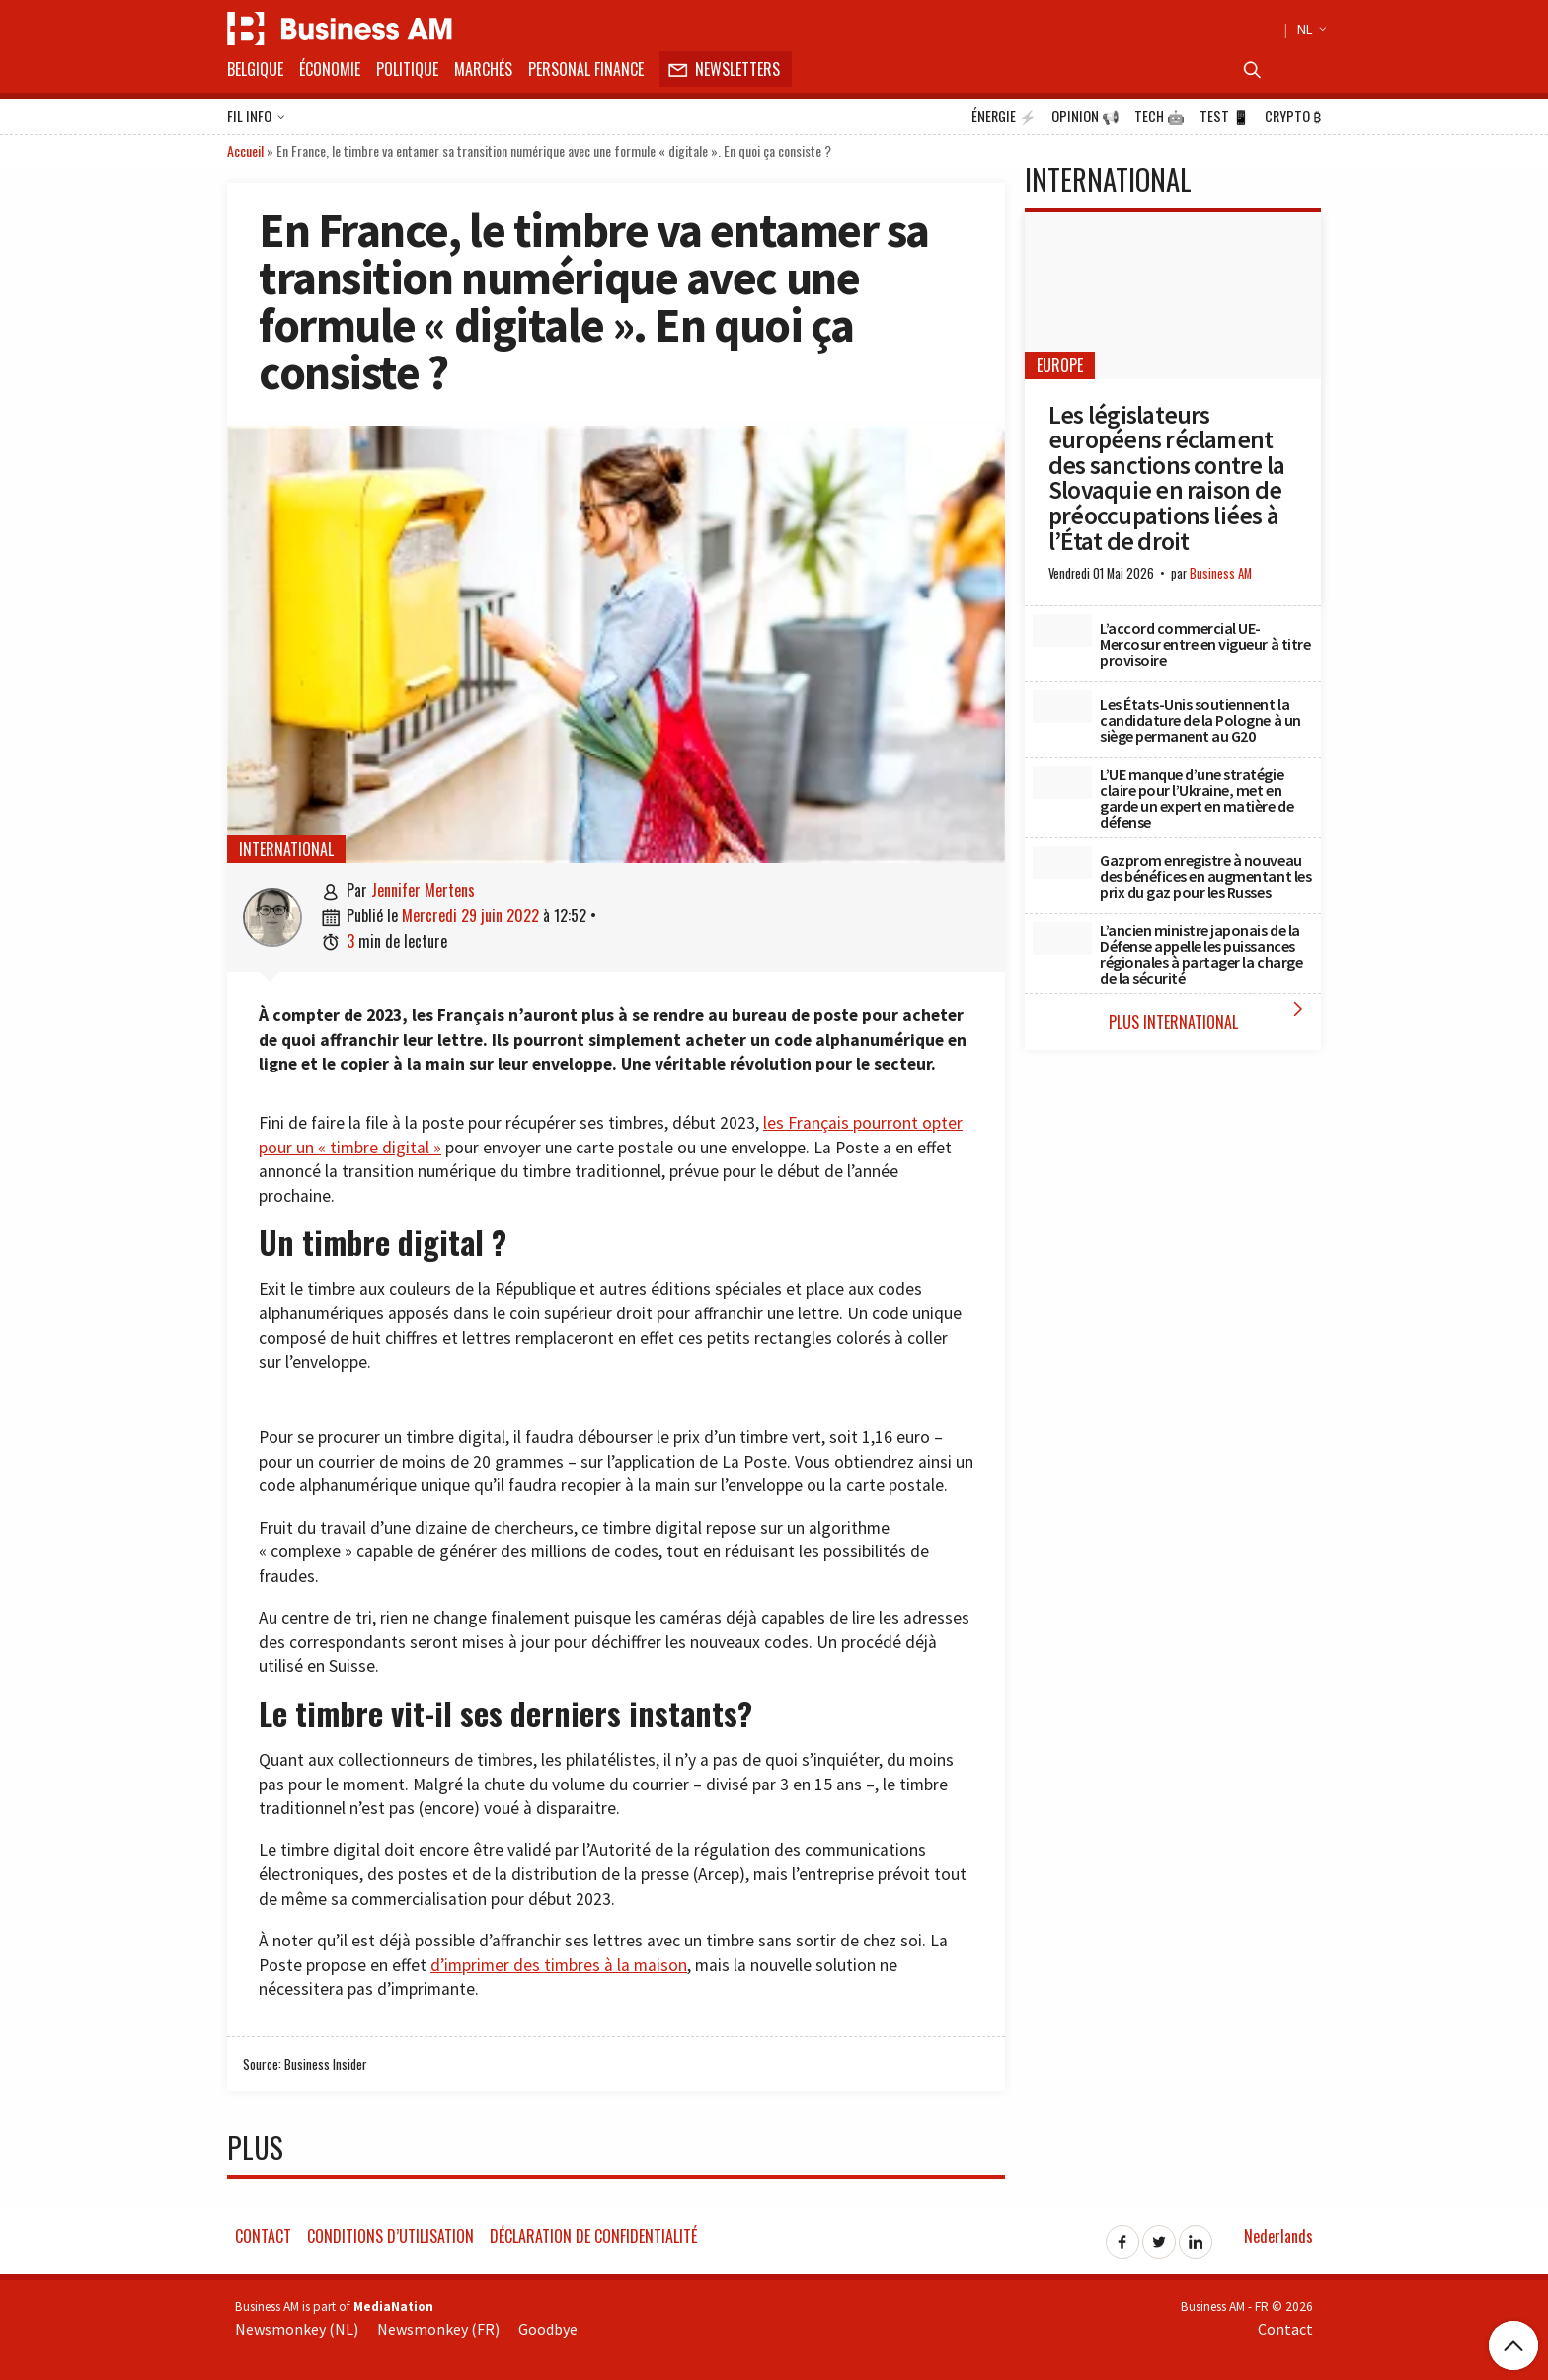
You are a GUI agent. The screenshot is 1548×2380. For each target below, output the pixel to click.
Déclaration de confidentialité (593, 2236)
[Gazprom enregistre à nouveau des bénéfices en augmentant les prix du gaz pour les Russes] (1062, 863)
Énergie (1004, 116)
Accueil (245, 150)
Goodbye (548, 2329)
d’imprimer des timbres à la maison (558, 1965)
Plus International (1210, 1015)
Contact (263, 2236)
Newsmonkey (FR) (438, 2329)
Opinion (1085, 116)
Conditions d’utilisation (390, 2236)
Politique (407, 69)
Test (1225, 116)
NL (1309, 29)
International (286, 849)
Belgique (255, 69)
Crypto (1293, 116)
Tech (1159, 116)
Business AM (1221, 573)
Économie (329, 69)
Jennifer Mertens (423, 890)
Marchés (483, 69)
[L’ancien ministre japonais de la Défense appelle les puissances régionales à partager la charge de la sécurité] (1062, 939)
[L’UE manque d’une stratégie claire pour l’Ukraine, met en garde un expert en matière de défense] (1062, 783)
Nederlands (1278, 2236)
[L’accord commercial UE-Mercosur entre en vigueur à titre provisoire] (1062, 631)
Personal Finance (586, 69)
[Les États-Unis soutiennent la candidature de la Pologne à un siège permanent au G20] (1062, 707)
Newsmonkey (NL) (296, 2329)
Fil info (256, 117)
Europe (1060, 365)
